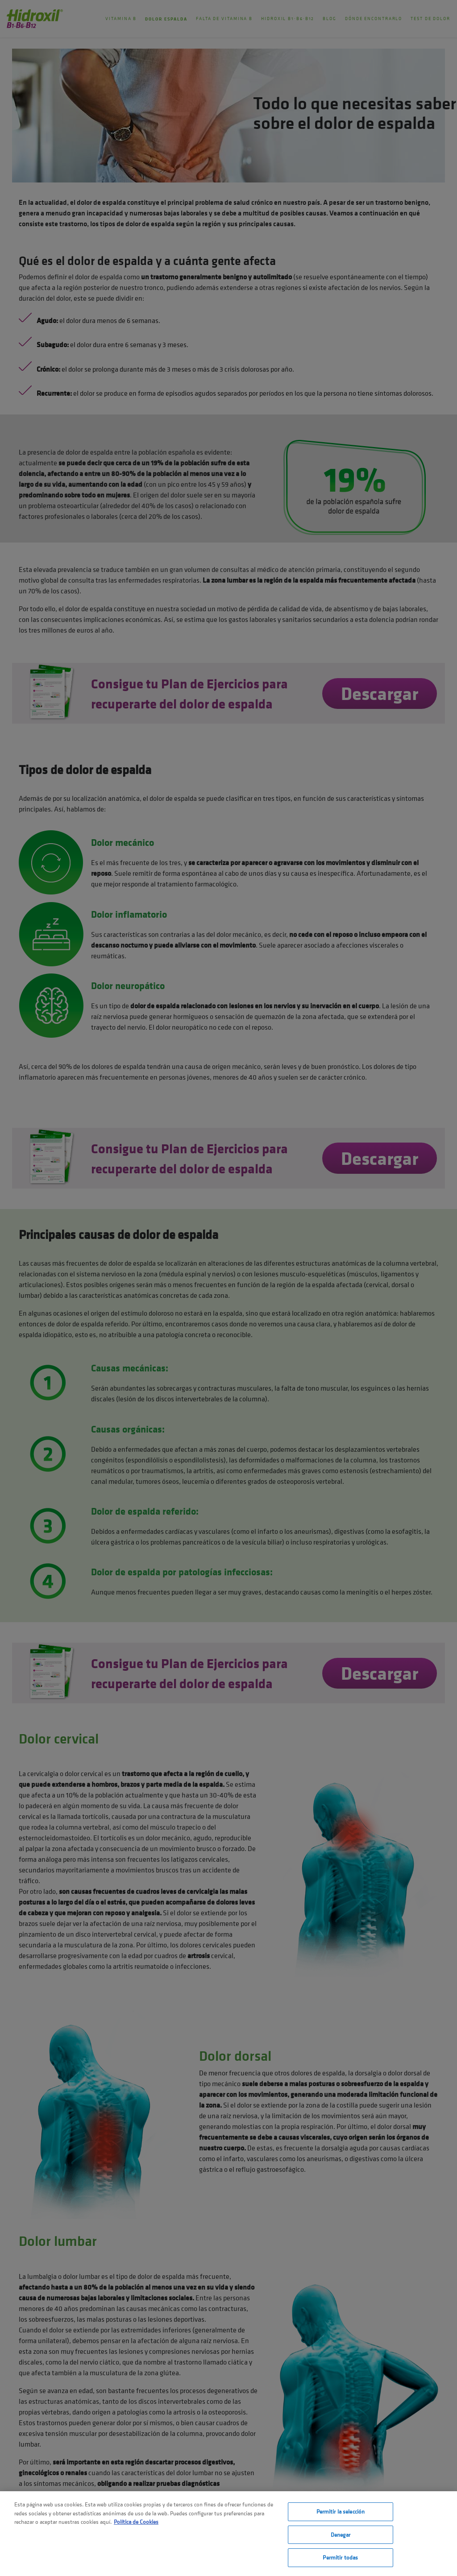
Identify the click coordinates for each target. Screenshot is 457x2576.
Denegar (340, 2535)
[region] (228, 2533)
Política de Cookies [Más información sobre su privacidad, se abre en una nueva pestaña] (136, 2522)
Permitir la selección (340, 2511)
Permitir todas (340, 2557)
